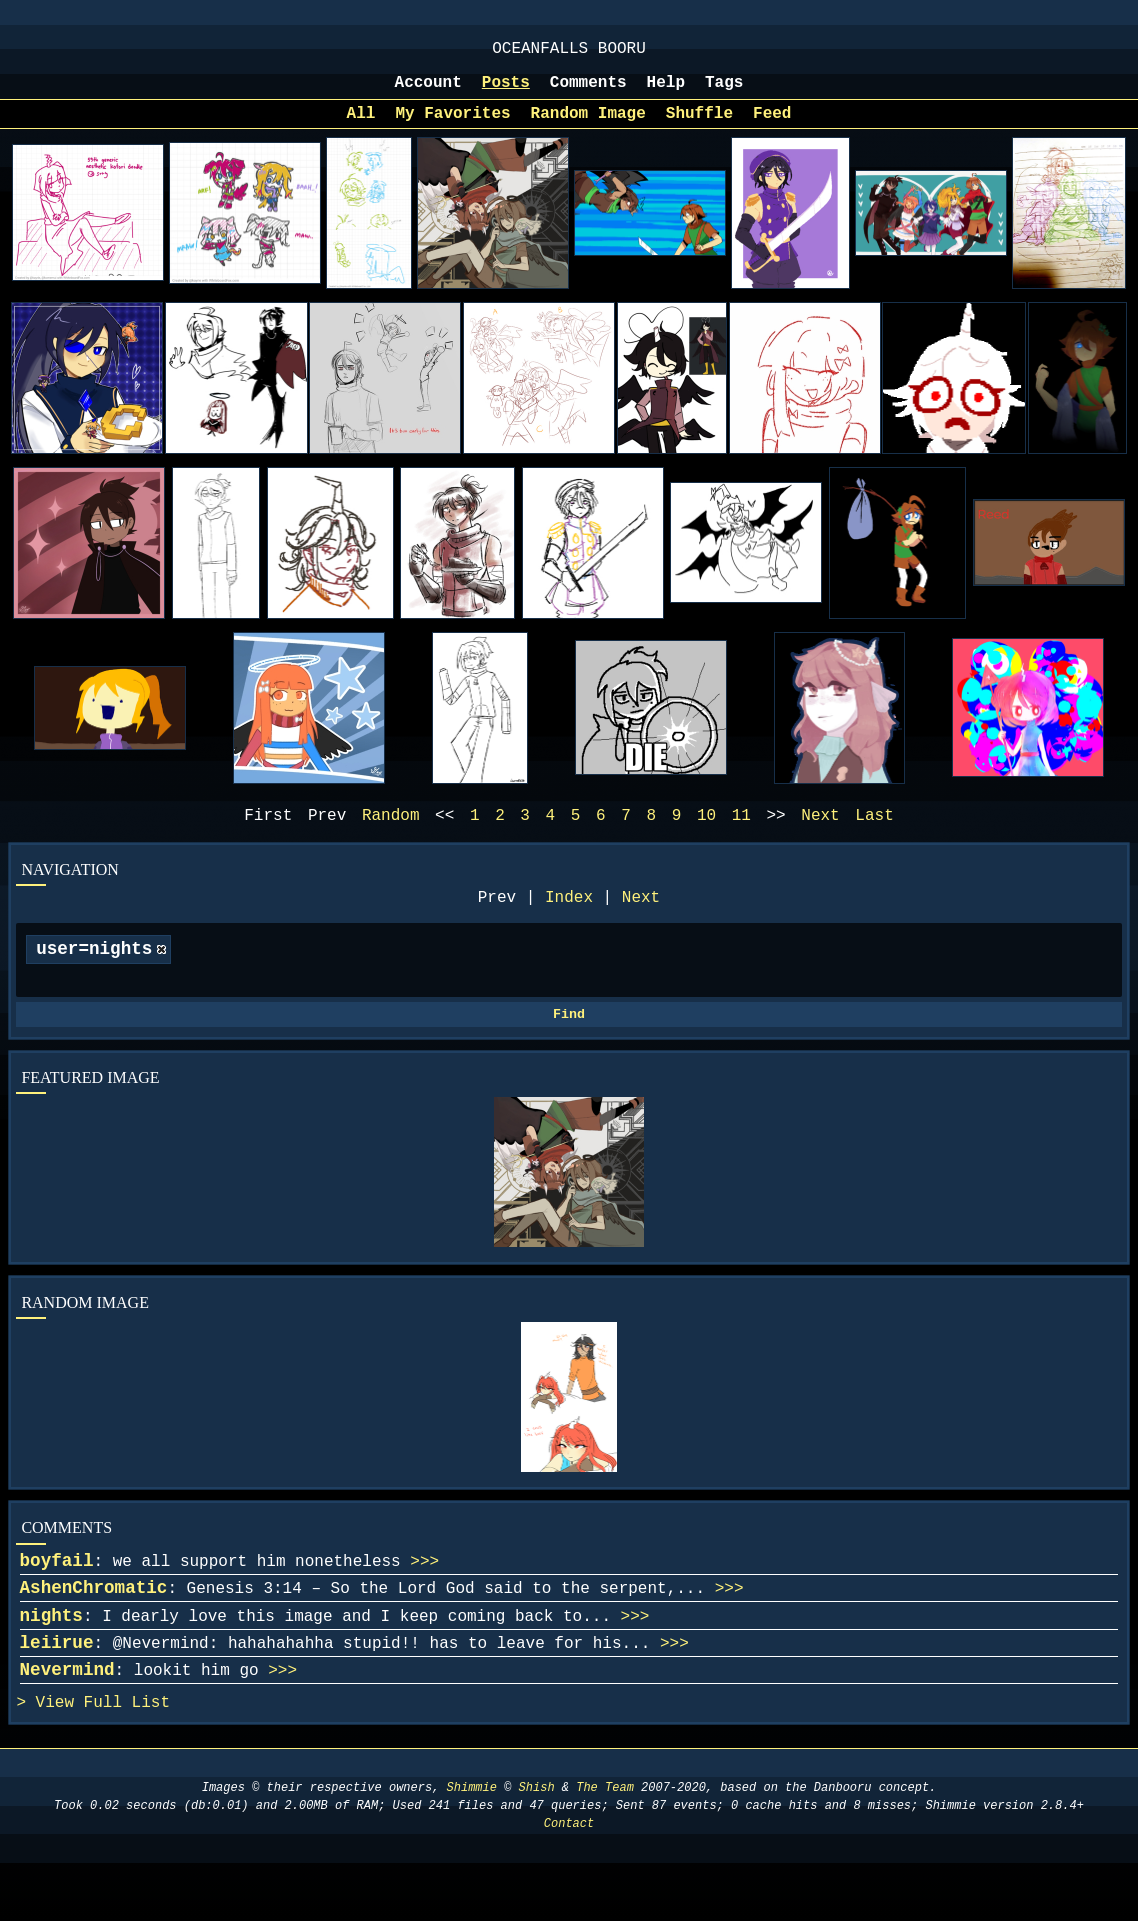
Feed (772, 128)
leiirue (57, 1691)
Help (666, 93)
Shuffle (699, 128)
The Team (605, 1845)
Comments (588, 93)
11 (741, 834)
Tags (724, 93)
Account (428, 93)
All (361, 128)
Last (874, 834)
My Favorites (452, 128)
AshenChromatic (94, 1628)
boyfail (57, 1597)
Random (391, 834)
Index (569, 920)
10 (706, 834)
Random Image (588, 128)
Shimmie (472, 1845)
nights (51, 1660)
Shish (537, 1845)
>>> (424, 1598)
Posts (506, 93)
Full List (127, 1759)
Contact (569, 1881)
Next (641, 920)
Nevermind (67, 1722)
